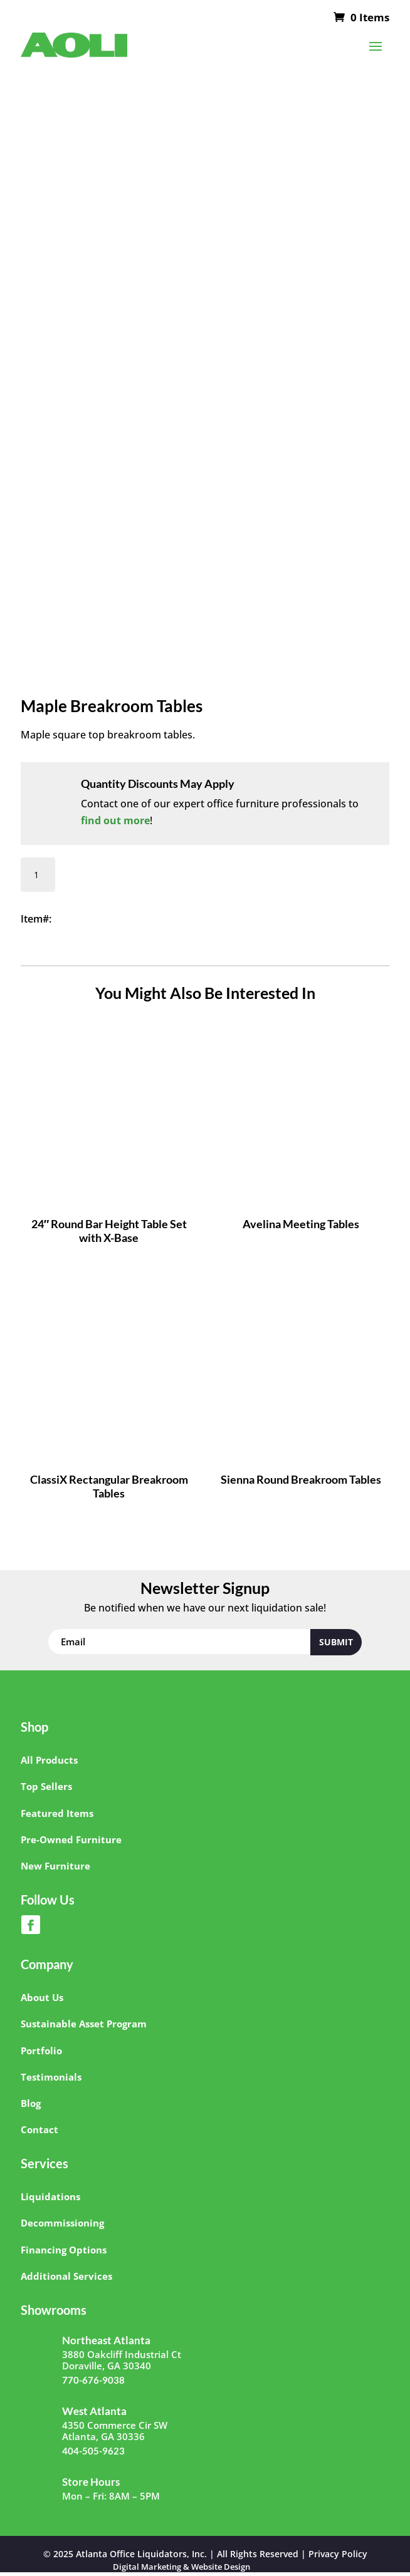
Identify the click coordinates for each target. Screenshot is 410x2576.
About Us (42, 1997)
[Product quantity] (38, 874)
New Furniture (55, 1866)
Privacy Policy (337, 2554)
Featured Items (57, 1813)
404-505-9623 (93, 2450)
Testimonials (51, 2077)
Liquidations (50, 2196)
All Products (49, 1760)
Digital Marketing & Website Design (181, 2567)
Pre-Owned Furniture (71, 1839)
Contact (39, 2129)
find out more (115, 820)
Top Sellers (46, 1786)
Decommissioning (62, 2222)
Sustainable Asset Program (84, 2023)
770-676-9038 (93, 2380)
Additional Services (66, 2276)
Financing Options (64, 2249)
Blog (31, 2103)
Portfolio (41, 2050)
